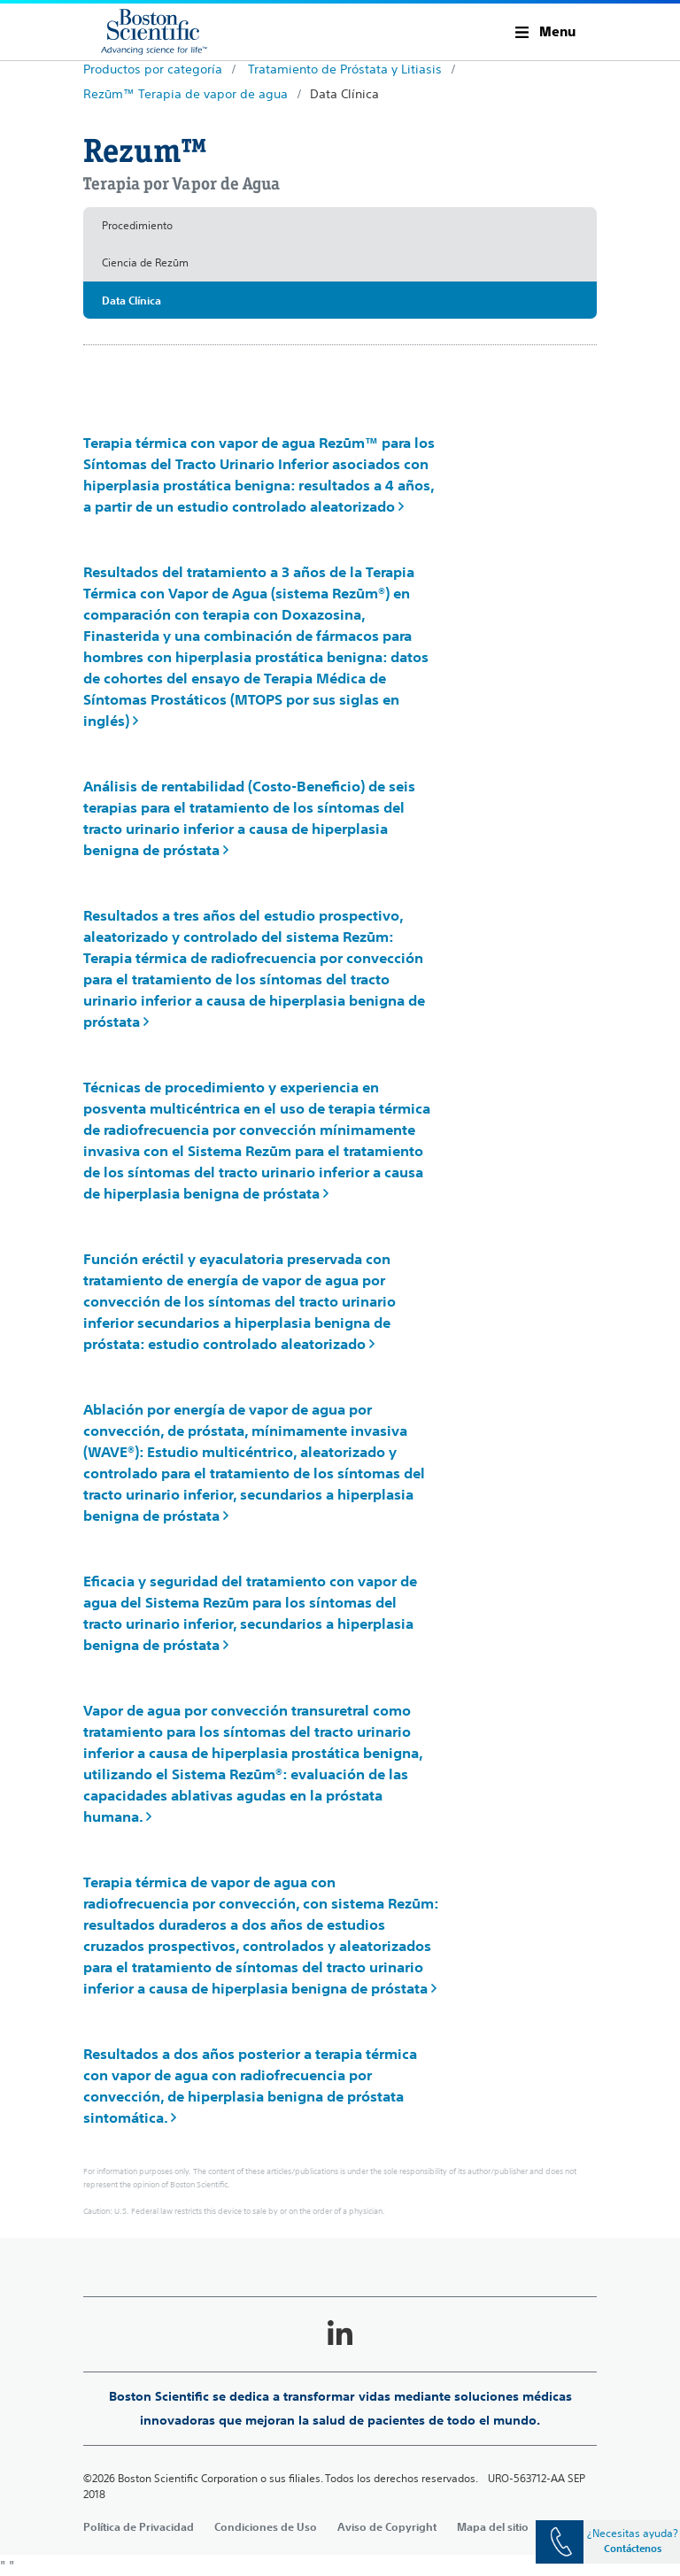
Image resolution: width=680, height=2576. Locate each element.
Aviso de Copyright (387, 2526)
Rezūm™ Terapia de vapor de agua (185, 94)
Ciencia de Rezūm (145, 262)
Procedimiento (137, 225)
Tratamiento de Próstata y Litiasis (345, 69)
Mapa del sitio (493, 2526)
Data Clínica (344, 94)
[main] (340, 1306)
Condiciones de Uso (265, 2526)
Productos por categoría (152, 69)
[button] (545, 32)
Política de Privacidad (138, 2526)
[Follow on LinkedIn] (340, 2334)
